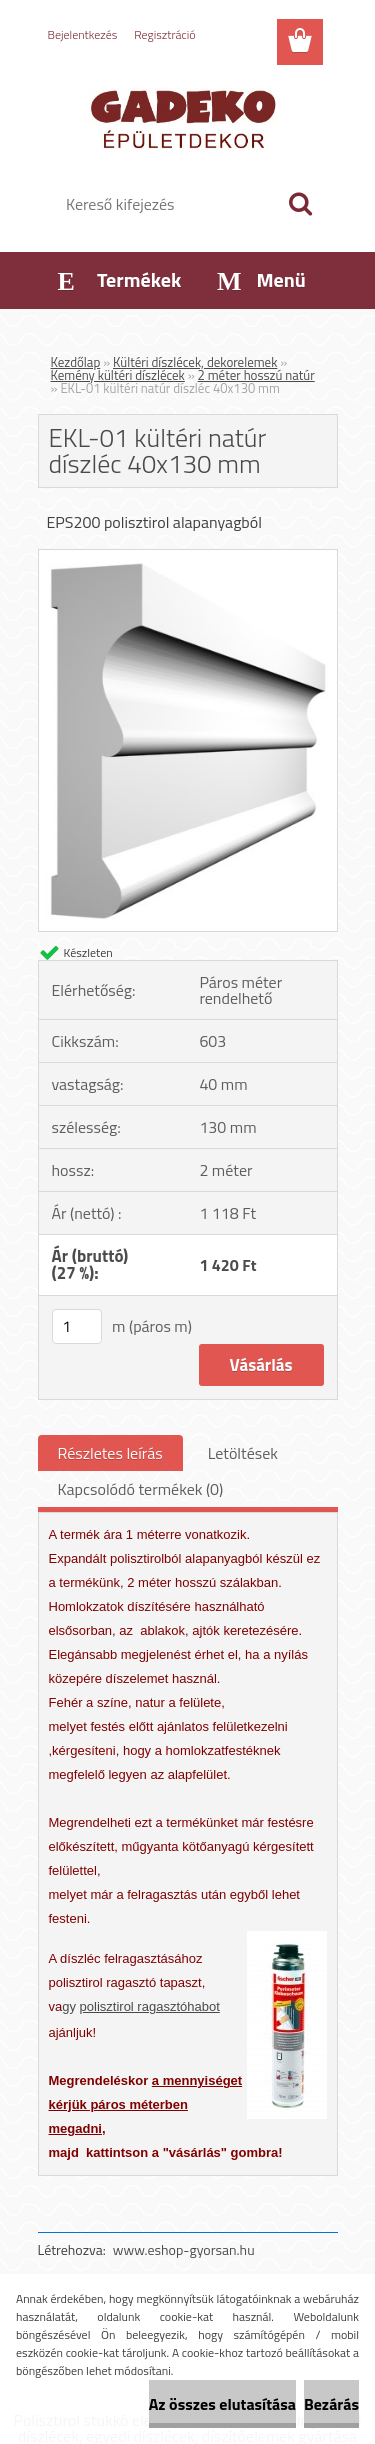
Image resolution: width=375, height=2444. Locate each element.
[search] (300, 204)
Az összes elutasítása (222, 2404)
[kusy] (77, 1326)
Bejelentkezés (83, 34)
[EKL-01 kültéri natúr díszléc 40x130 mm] (188, 558)
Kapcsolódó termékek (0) (141, 1489)
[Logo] (187, 117)
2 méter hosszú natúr (256, 375)
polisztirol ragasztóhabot (150, 2006)
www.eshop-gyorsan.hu (184, 2249)
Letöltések (243, 1453)
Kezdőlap (76, 362)
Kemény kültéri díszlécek (118, 375)
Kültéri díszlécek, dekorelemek (195, 362)
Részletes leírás (110, 1453)
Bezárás (331, 2404)
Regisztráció (164, 34)
